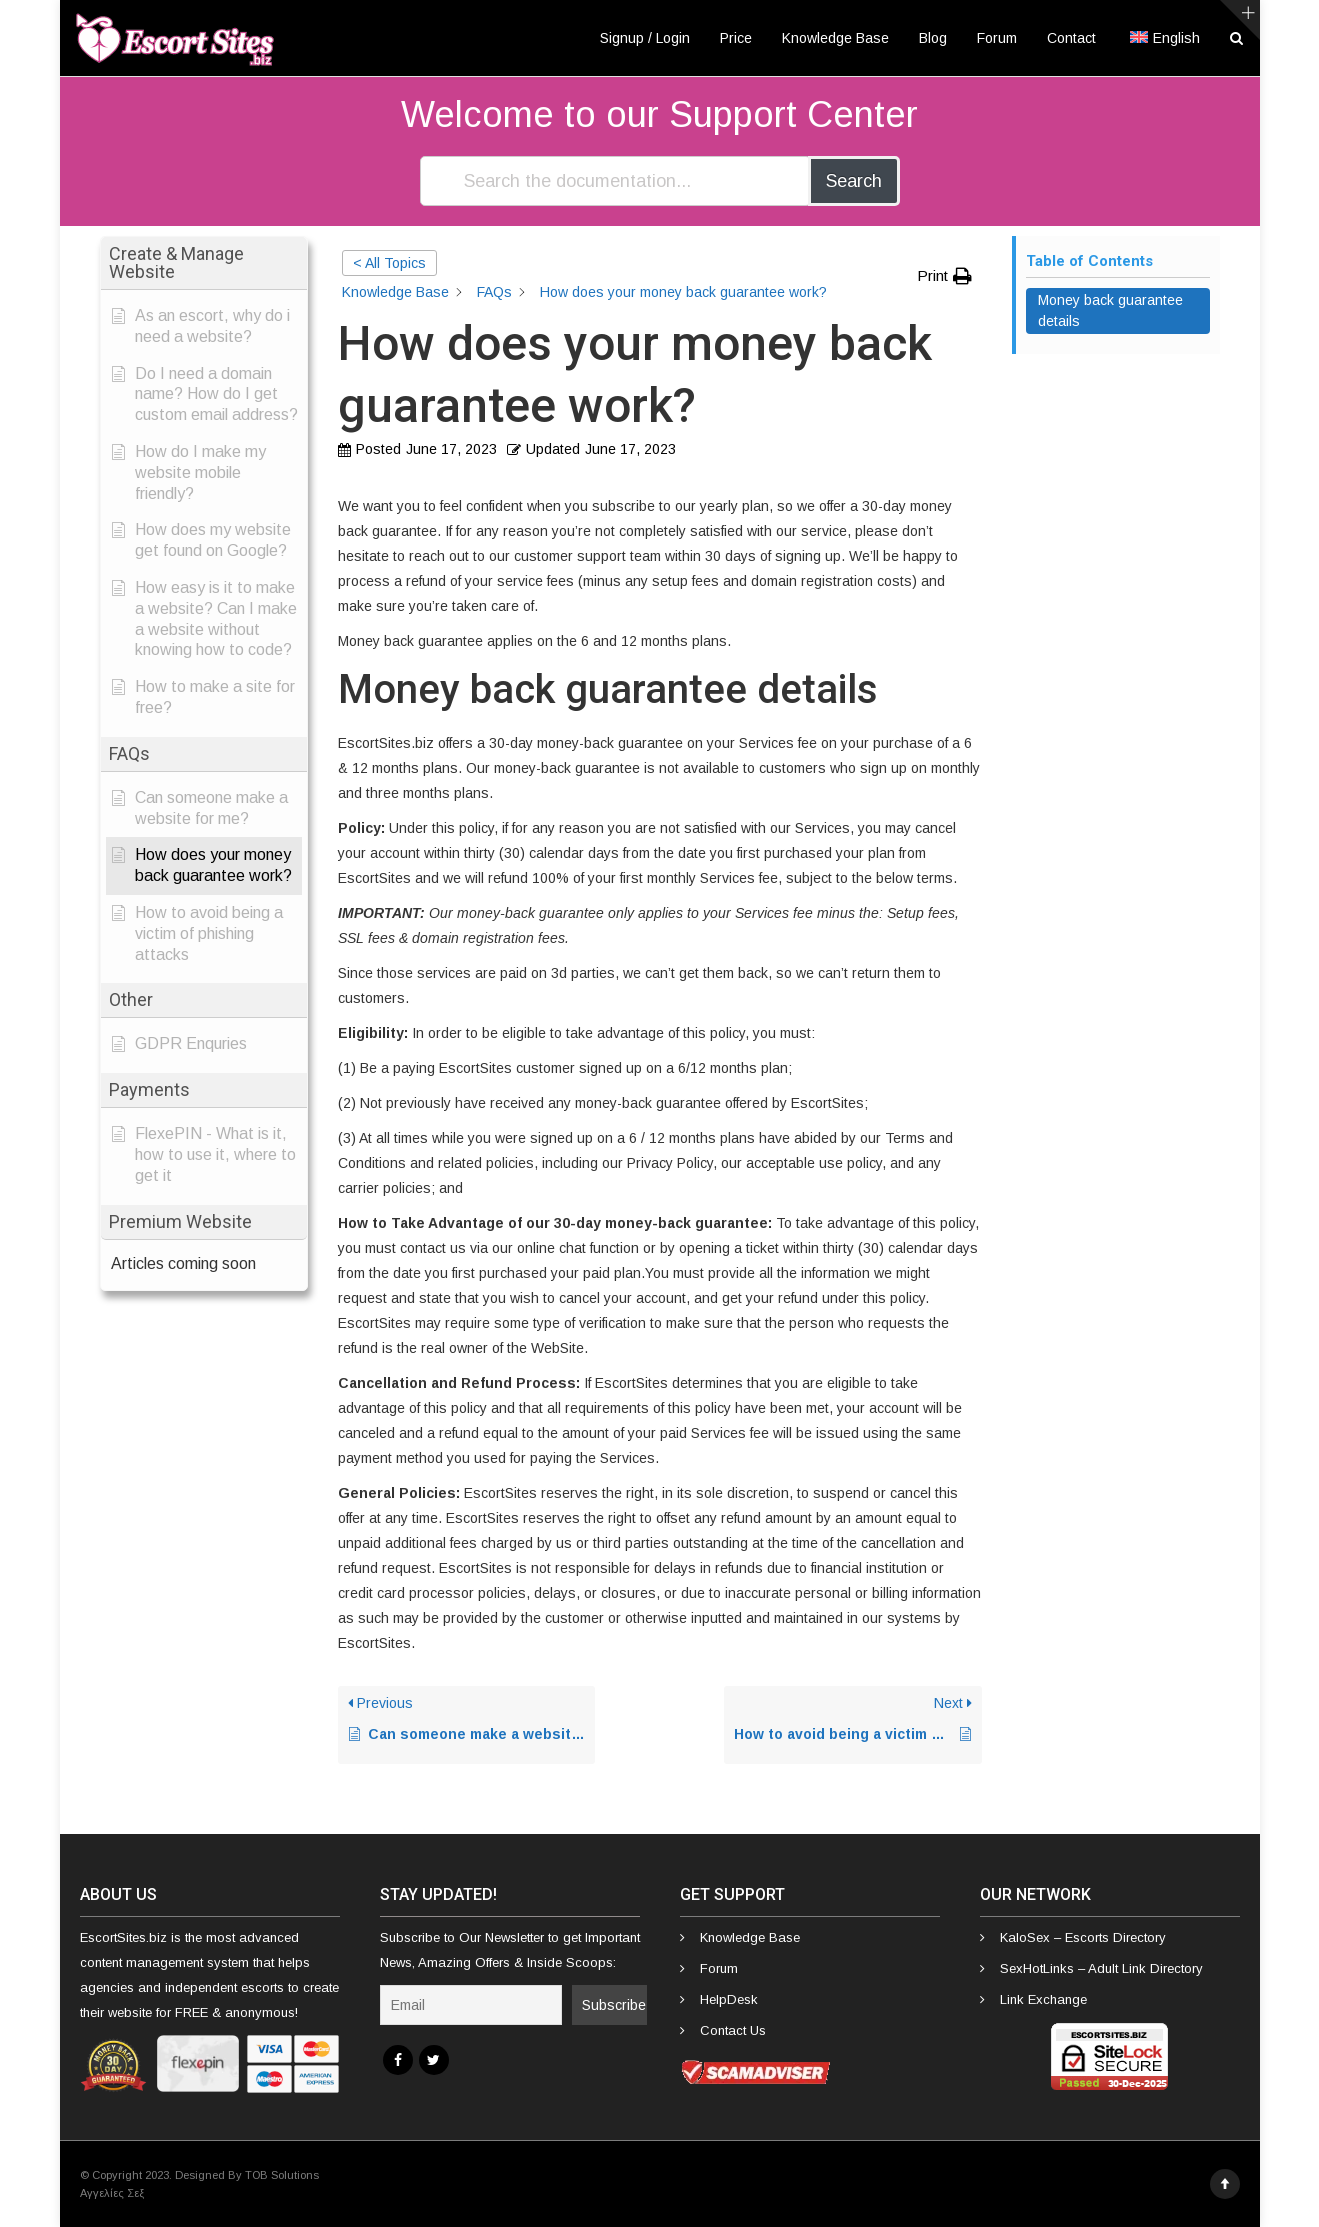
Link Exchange (1043, 1999)
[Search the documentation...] (615, 181)
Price (736, 38)
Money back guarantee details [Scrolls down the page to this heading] (1110, 310)
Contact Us (733, 2030)
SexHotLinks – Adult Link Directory (1101, 1968)
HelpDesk (729, 1999)
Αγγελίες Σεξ (112, 2193)
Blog (933, 38)
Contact (1071, 38)
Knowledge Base (835, 38)
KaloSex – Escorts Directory (1083, 1937)
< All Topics (389, 263)
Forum (997, 38)
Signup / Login (645, 38)
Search (854, 181)
